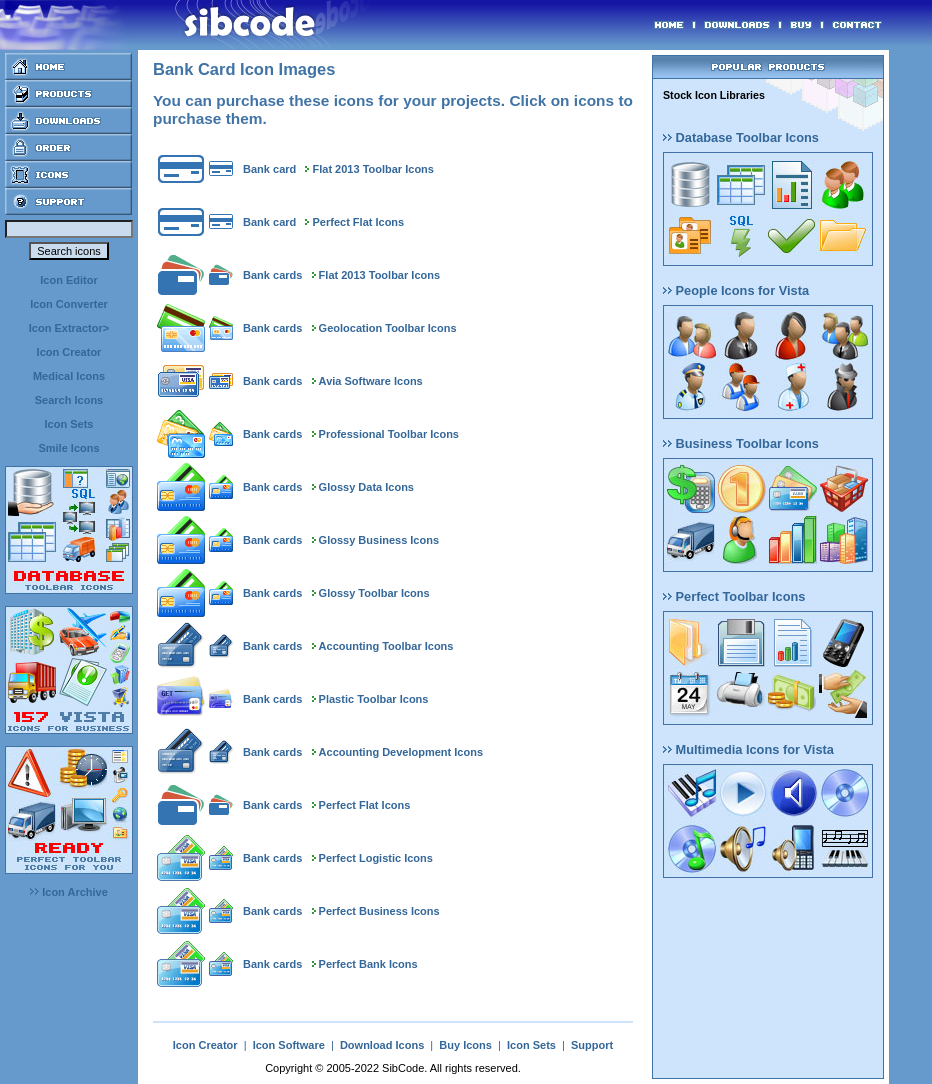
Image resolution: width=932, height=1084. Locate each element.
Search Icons (69, 400)
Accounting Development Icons (401, 752)
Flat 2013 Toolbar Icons (373, 169)
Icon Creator (69, 352)
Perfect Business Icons (379, 911)
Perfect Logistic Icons (376, 858)
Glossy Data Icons (366, 487)
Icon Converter (69, 304)
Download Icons (382, 1045)
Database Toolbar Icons (741, 137)
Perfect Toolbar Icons (734, 596)
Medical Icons (69, 376)
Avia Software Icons (371, 381)
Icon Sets (69, 424)
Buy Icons (465, 1045)
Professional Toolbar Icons (389, 434)
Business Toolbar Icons (741, 443)
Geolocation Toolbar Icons (388, 328)
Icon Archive (69, 892)
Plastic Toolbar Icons (374, 699)
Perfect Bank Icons (368, 964)
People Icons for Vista (736, 290)
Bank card (269, 169)
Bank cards (272, 275)
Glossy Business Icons (379, 540)
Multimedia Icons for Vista (748, 749)
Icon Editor (68, 280)
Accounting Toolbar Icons (386, 646)
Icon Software (289, 1045)
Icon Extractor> (69, 328)
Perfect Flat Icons (359, 222)
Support (592, 1045)
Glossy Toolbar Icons (374, 593)
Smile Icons (68, 448)
